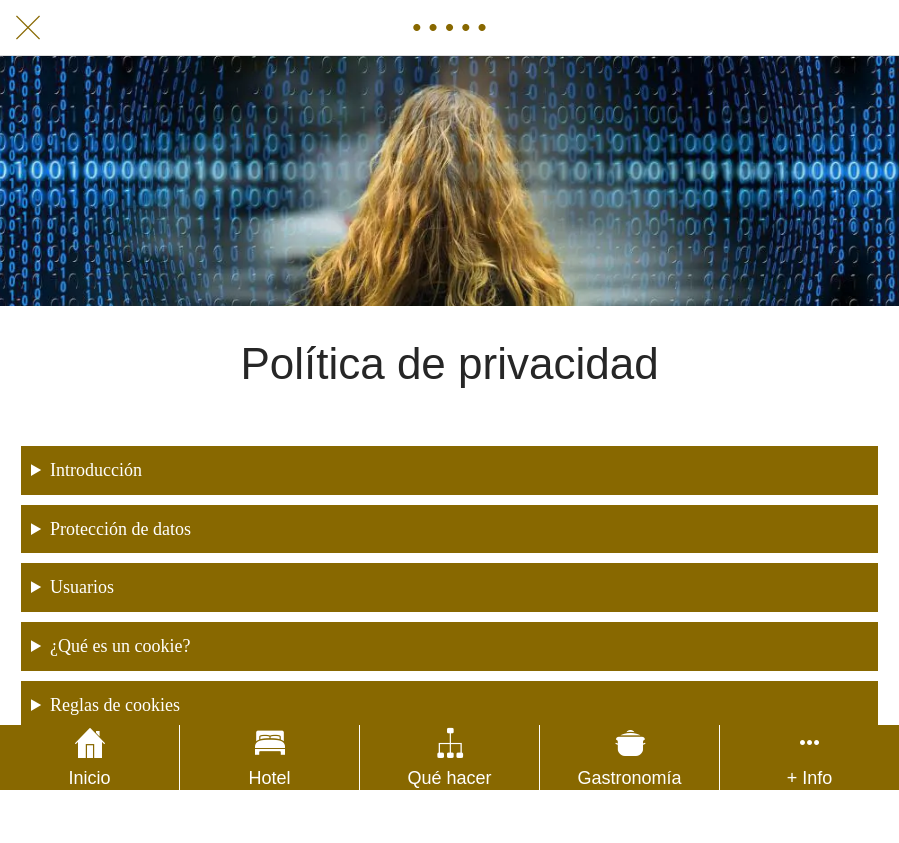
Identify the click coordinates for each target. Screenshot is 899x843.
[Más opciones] (809, 757)
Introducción (96, 470)
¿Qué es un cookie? (120, 646)
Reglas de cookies (115, 705)
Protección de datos (120, 529)
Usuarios (82, 587)
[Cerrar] (28, 28)
